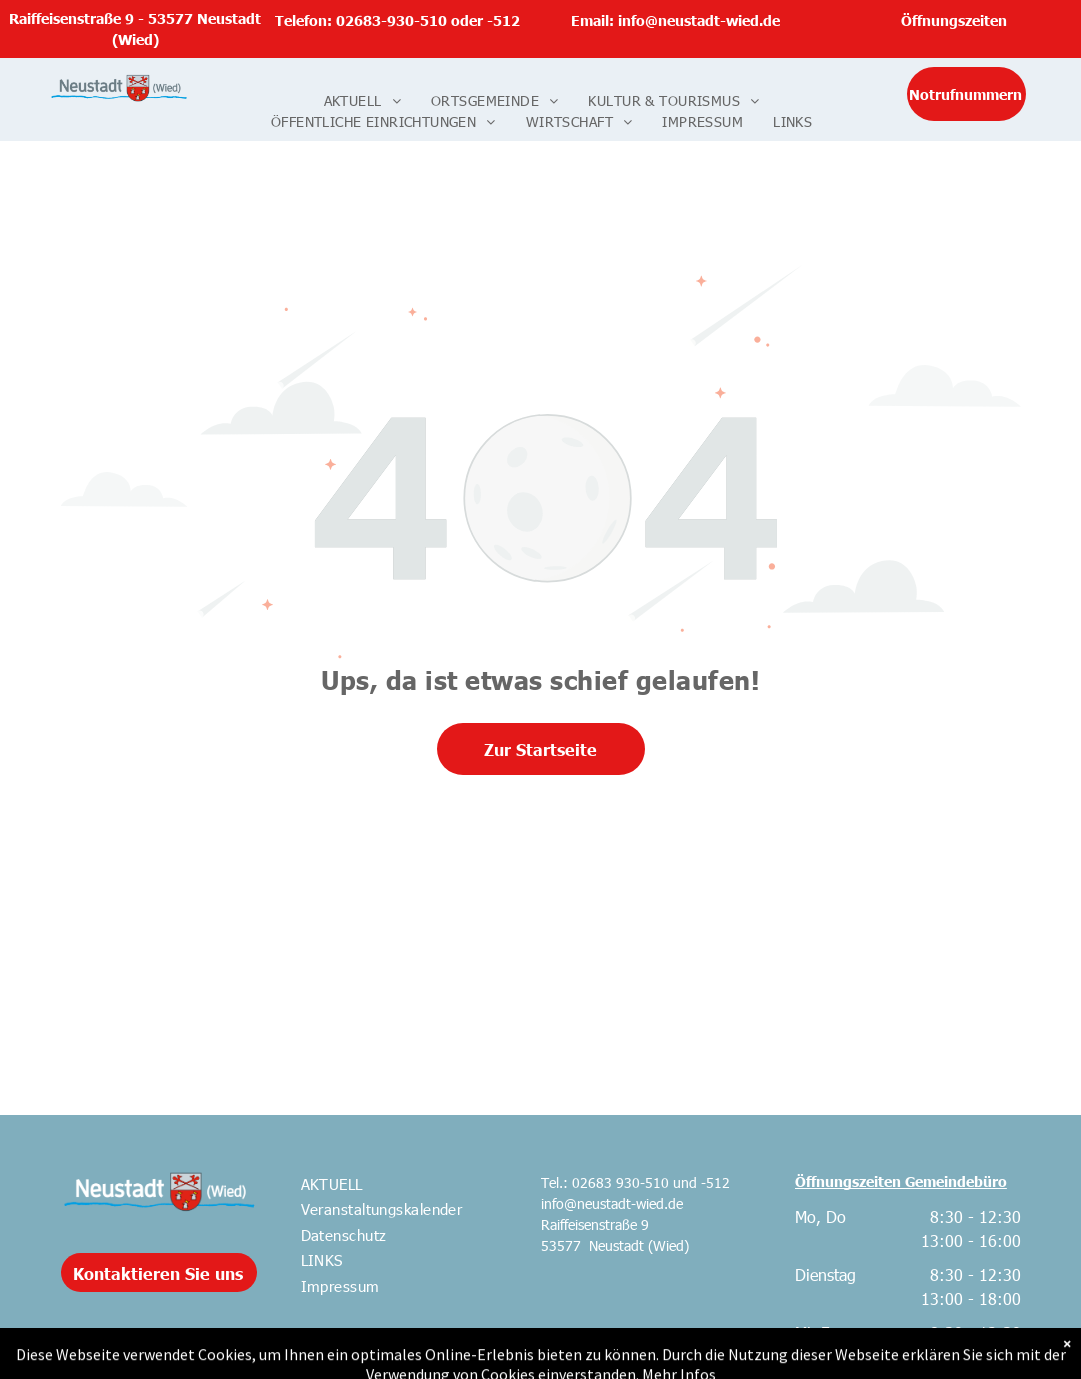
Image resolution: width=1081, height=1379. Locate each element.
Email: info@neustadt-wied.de (675, 20)
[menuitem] (362, 100)
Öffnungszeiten (954, 20)
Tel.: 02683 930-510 (605, 1182)
